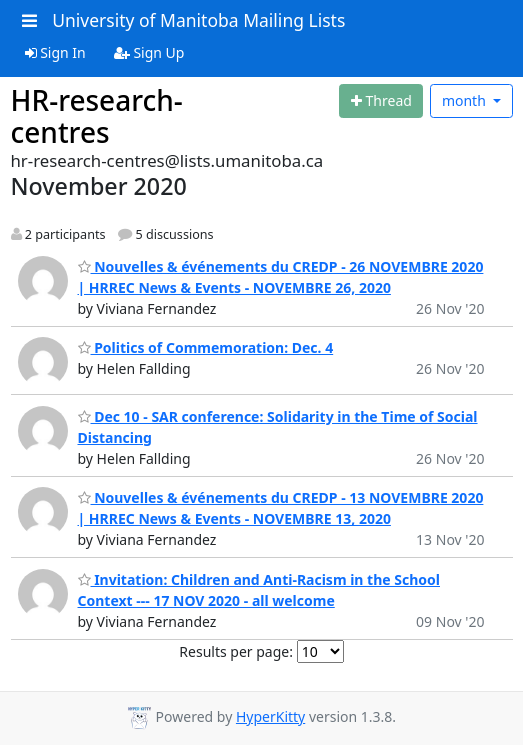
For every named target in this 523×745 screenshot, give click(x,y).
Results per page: (236, 651)
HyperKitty (270, 716)
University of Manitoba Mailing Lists (198, 20)
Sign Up (149, 52)
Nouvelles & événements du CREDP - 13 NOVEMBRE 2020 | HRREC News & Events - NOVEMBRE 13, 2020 (281, 508)
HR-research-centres (97, 116)
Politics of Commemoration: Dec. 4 (206, 347)
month (466, 100)
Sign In (55, 52)
